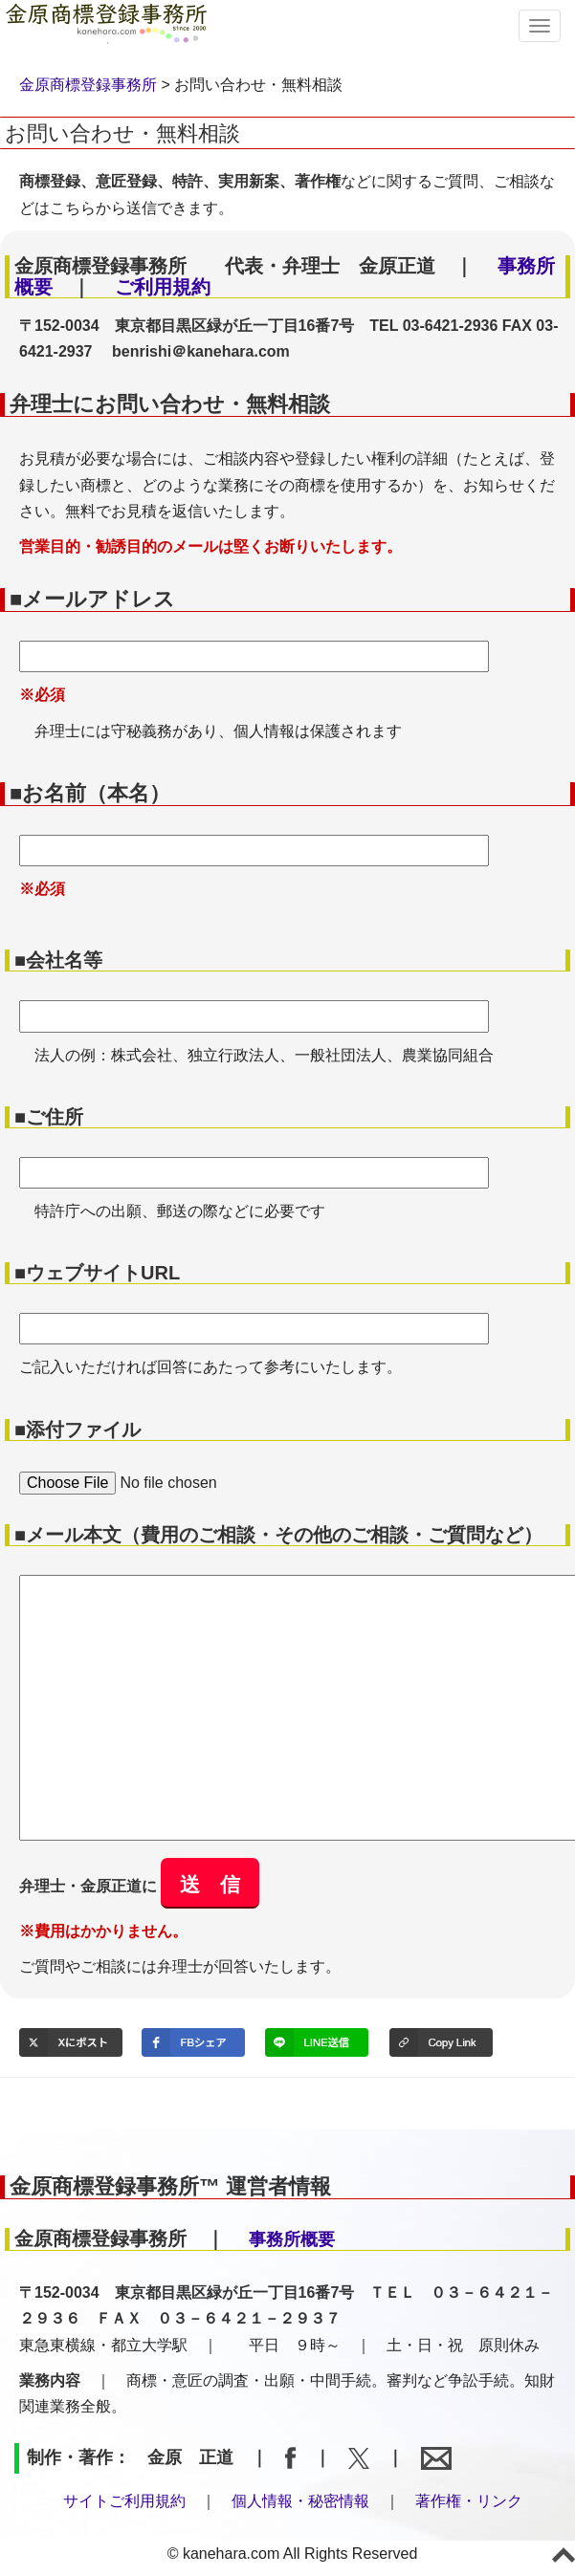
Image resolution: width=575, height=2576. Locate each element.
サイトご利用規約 (124, 2501)
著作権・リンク (468, 2501)
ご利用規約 (162, 286)
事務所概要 (292, 2239)
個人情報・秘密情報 (300, 2501)
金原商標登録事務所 (88, 84)
